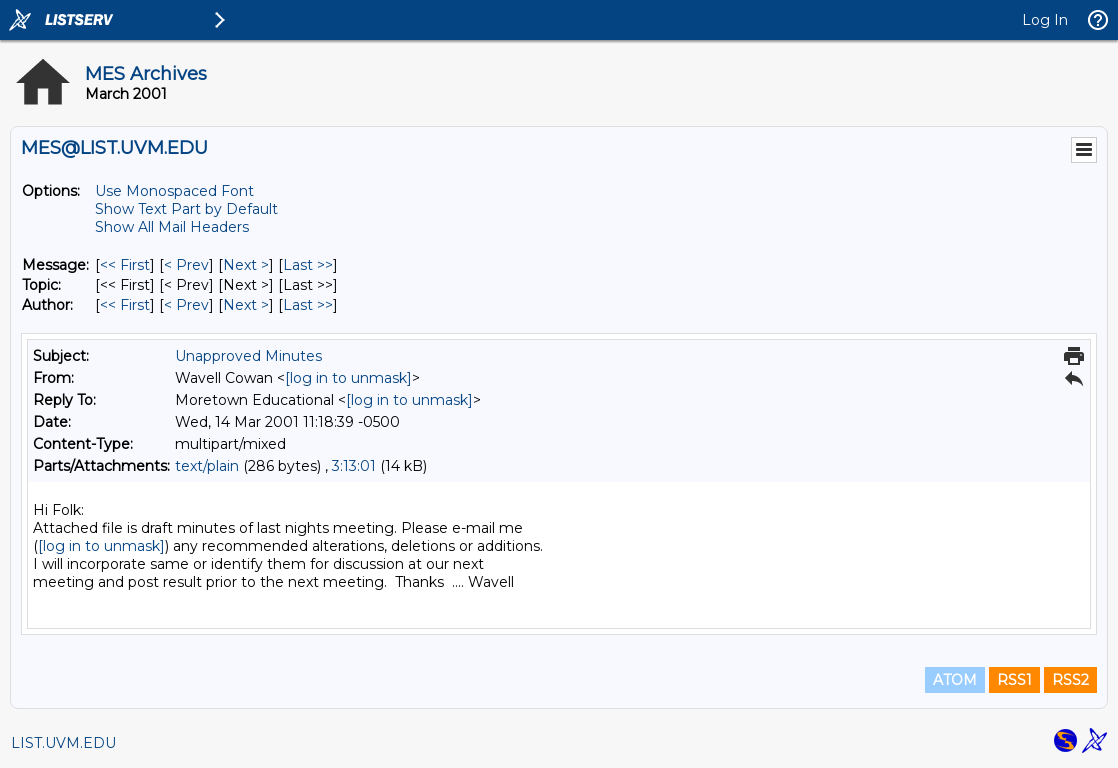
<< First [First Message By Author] (125, 305)
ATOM (955, 680)
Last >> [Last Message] (308, 265)
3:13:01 (354, 466)
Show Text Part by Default (186, 209)
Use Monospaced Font (174, 191)
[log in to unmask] (348, 378)
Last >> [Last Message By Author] (308, 305)
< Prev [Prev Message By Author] (186, 305)
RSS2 (1070, 680)
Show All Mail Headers (172, 227)
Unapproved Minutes (248, 356)
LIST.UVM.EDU (63, 743)
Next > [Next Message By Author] (246, 305)
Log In (1045, 20)
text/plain (207, 466)
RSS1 (1014, 680)
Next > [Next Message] (246, 265)
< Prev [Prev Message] (186, 265)
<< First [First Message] (125, 265)
